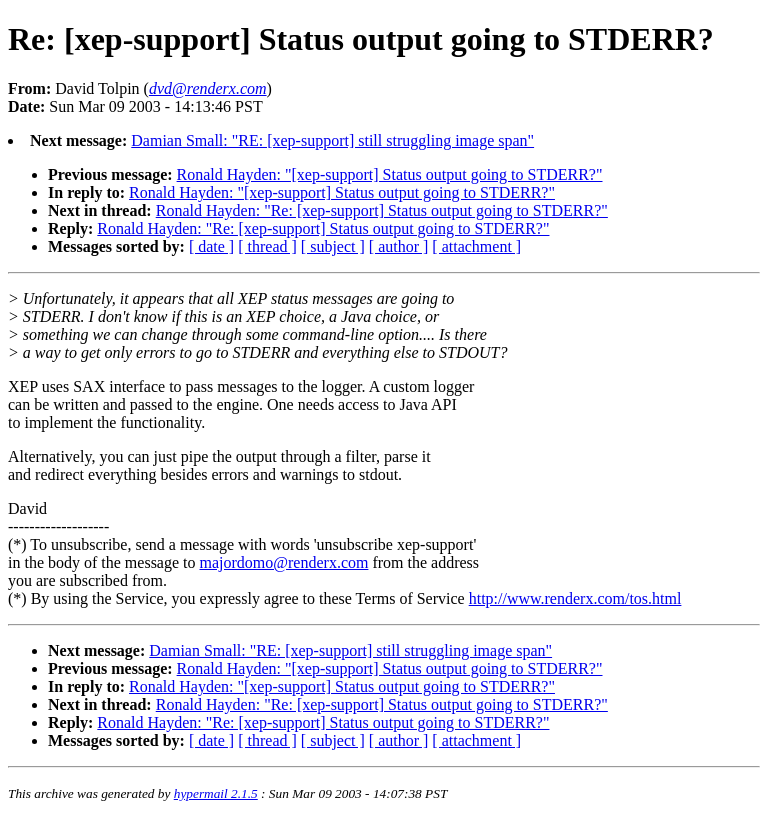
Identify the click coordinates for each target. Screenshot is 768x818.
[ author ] (399, 246)
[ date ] (211, 246)
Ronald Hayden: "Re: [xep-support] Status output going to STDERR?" (382, 210)
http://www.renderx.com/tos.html (575, 598)
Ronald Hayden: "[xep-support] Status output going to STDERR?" (390, 174)
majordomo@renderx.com (284, 562)
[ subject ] (333, 246)
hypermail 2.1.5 (216, 793)
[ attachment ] (476, 246)
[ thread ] (267, 246)
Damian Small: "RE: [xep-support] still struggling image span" (332, 140)
